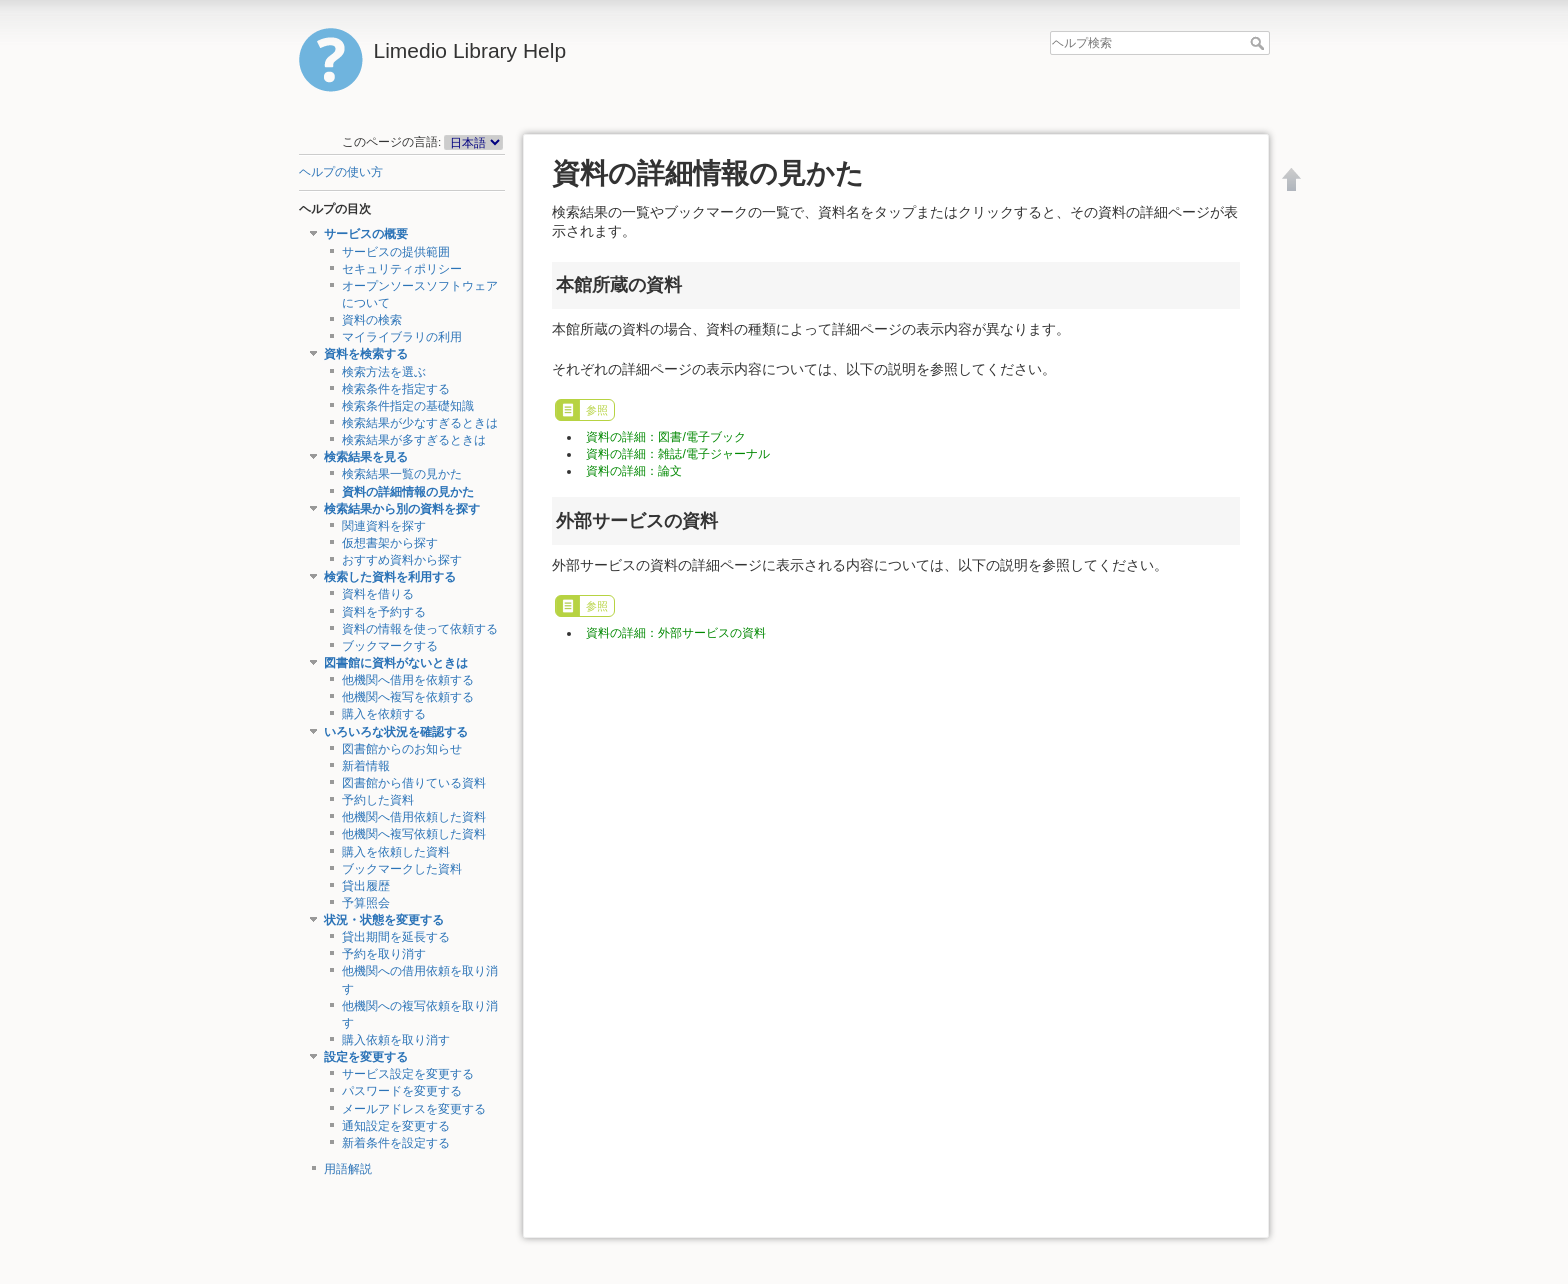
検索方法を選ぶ (384, 372)
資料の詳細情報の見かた (408, 492)
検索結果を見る (366, 457)
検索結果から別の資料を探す (402, 509)
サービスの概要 (366, 234)
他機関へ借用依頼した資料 (414, 817)
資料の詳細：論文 (634, 471)
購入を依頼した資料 (396, 852)
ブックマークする (390, 646)
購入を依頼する (384, 714)
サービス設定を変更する (408, 1074)
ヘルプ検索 (1259, 43)
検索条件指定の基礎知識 (408, 406)
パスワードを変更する (402, 1091)
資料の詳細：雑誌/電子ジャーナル (677, 454)
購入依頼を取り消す (396, 1040)
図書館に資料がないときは (396, 663)
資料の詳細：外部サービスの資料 (676, 633)
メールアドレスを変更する (414, 1109)
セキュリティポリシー (402, 269)
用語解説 (348, 1169)
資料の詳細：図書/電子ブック (665, 437)
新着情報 (366, 766)
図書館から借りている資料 (414, 783)
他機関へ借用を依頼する (408, 680)
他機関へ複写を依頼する (408, 697)
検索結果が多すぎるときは (414, 440)
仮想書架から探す (390, 543)
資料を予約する (384, 612)
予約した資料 (378, 800)
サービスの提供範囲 (396, 252)
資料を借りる (378, 594)
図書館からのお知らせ (402, 749)
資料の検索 (372, 320)
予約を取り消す (384, 954)
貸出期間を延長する (396, 937)
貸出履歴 (366, 886)
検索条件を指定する (396, 389)
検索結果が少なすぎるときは (420, 423)
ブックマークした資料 (402, 869)
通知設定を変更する (396, 1126)
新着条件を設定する (396, 1143)
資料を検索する (366, 354)
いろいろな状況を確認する (396, 732)
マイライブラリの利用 (402, 337)
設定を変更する (366, 1057)
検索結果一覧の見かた (402, 474)
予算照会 (366, 903)
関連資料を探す (384, 526)
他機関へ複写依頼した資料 (414, 834)
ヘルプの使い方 (341, 172)
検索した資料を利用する (390, 577)
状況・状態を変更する (384, 920)
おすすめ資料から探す (402, 560)
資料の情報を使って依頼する (420, 629)
